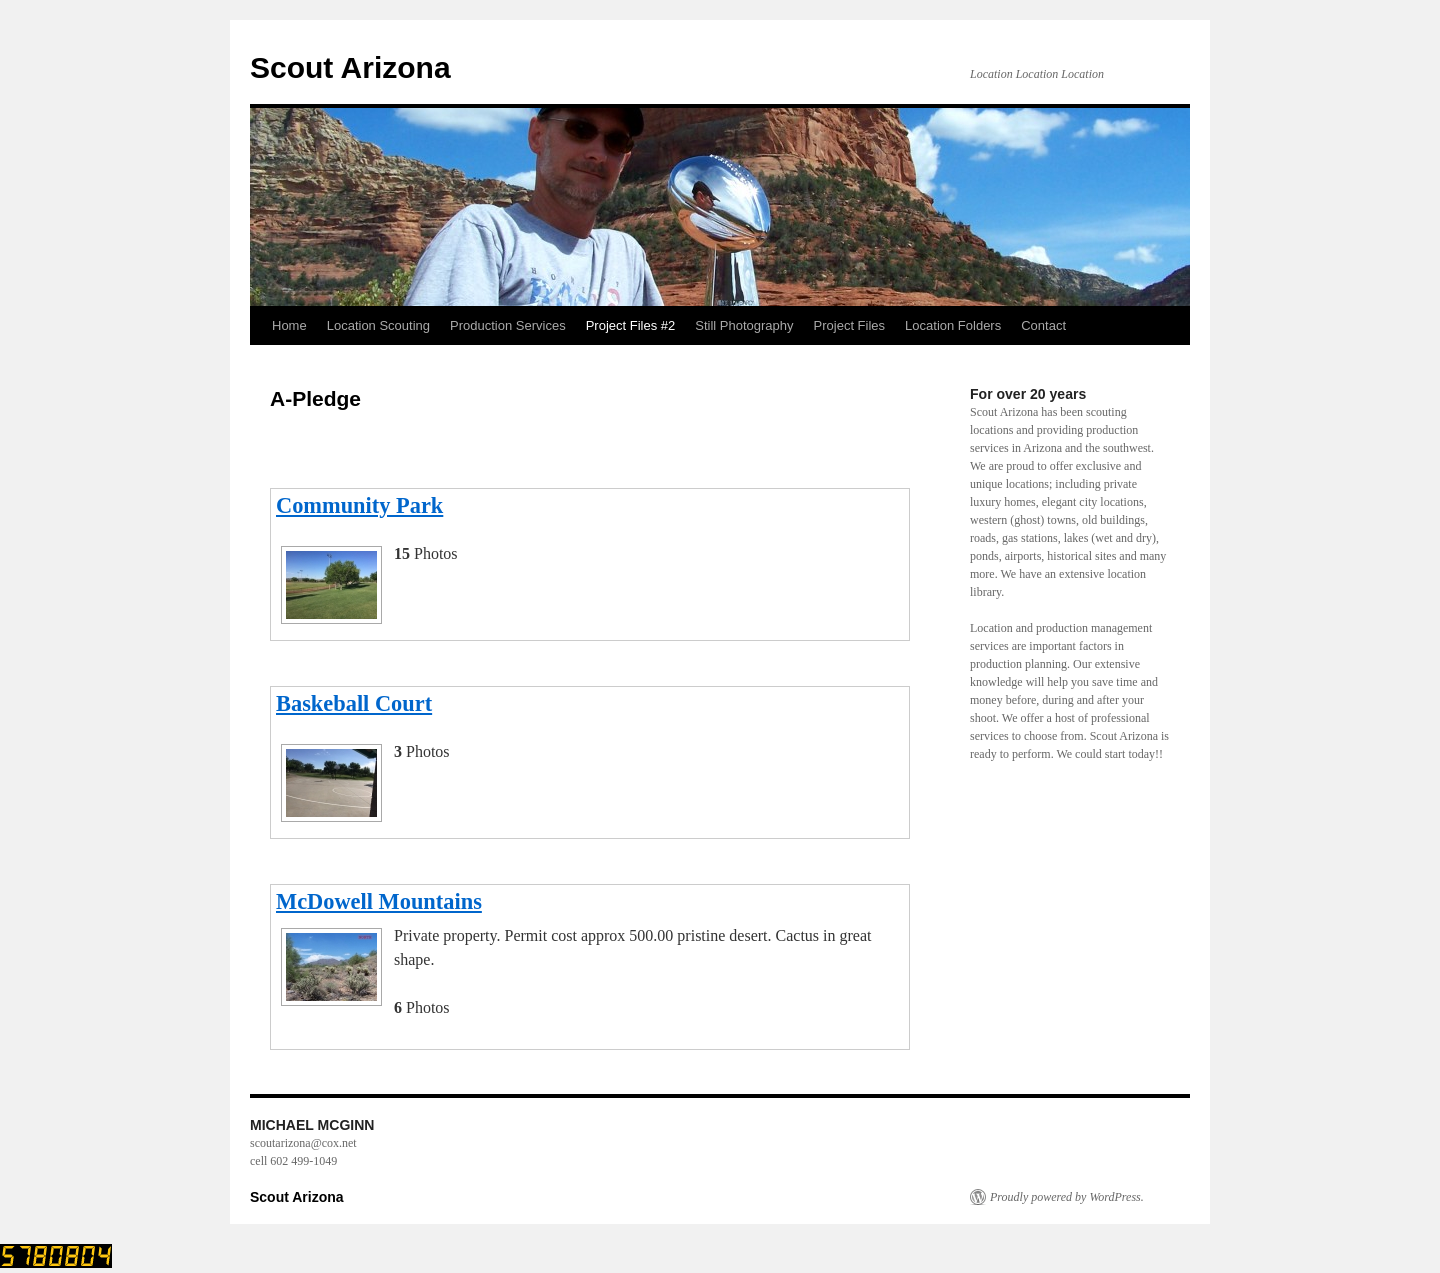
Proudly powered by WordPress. (1067, 1197)
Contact (1043, 325)
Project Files (850, 325)
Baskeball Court (354, 703)
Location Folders (953, 325)
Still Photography (744, 325)
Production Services (508, 325)
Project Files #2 (631, 325)
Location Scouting (378, 325)
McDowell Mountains (379, 901)
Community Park (359, 505)
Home (289, 325)
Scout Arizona (350, 67)
